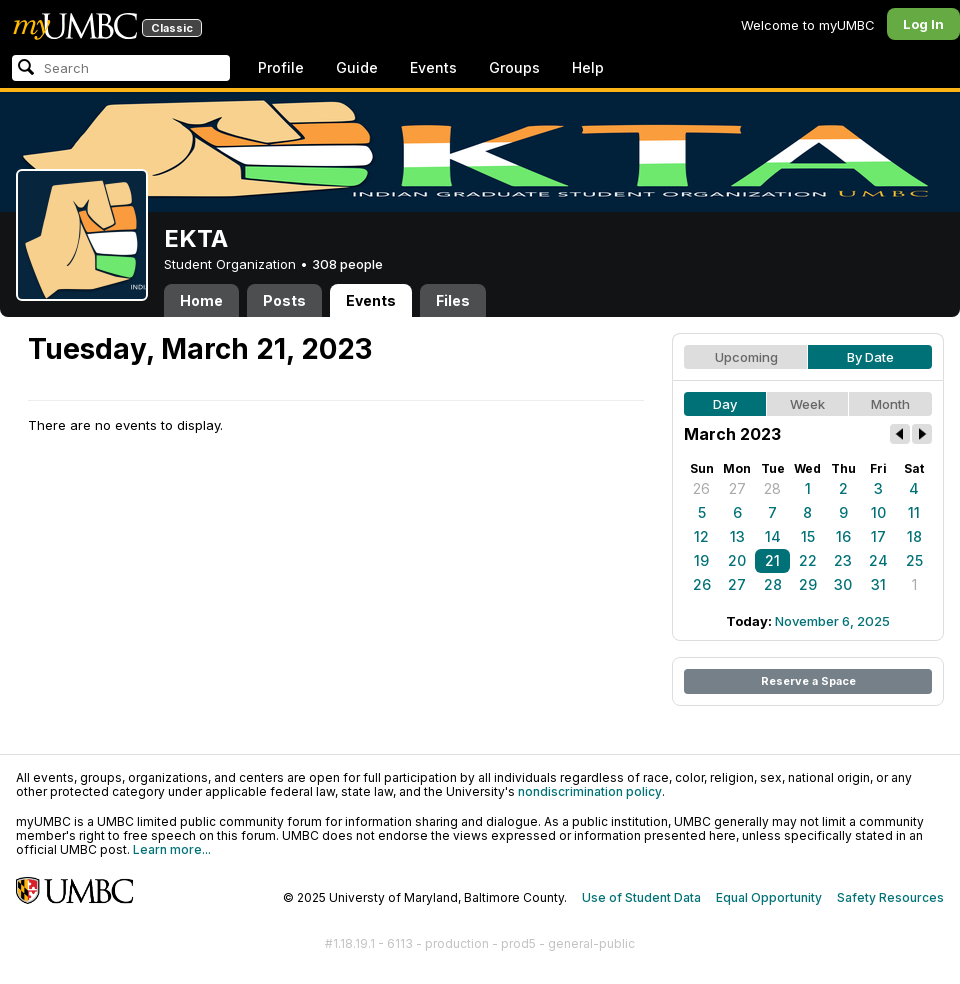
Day (725, 404)
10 (878, 512)
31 (878, 584)
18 (914, 536)
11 (914, 512)
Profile (281, 67)
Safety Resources (890, 897)
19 (701, 560)
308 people (347, 264)
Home (201, 300)
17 (878, 536)
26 (701, 488)
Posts (284, 300)
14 (773, 536)
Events (433, 67)
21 (772, 560)
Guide (357, 67)
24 (878, 560)
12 (701, 536)
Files (453, 300)
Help (588, 67)
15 (808, 536)
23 (843, 560)
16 (843, 536)
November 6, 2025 (832, 621)
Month (890, 404)
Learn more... (172, 849)
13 (737, 536)
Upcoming (746, 357)
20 (737, 560)
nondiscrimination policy (590, 791)
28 (772, 488)
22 (808, 560)
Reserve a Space (808, 681)
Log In (923, 24)
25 (914, 560)
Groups (514, 67)
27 (737, 488)
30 (843, 584)
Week (807, 404)
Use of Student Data (641, 897)
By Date (870, 357)
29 (808, 584)
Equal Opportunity (769, 897)
